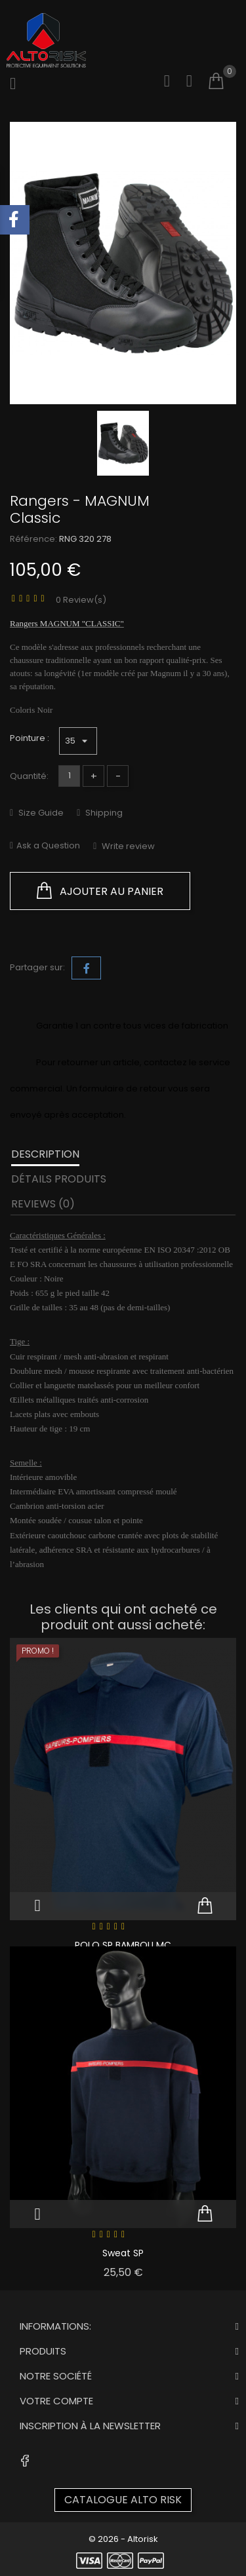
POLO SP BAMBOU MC (123, 1945)
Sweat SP (123, 2253)
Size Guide (40, 812)
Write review (127, 846)
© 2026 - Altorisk (123, 2539)
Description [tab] (45, 1154)
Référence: (33, 539)
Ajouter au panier (100, 891)
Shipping (103, 812)
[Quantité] (69, 776)
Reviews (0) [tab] (43, 1203)
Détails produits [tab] (58, 1178)
